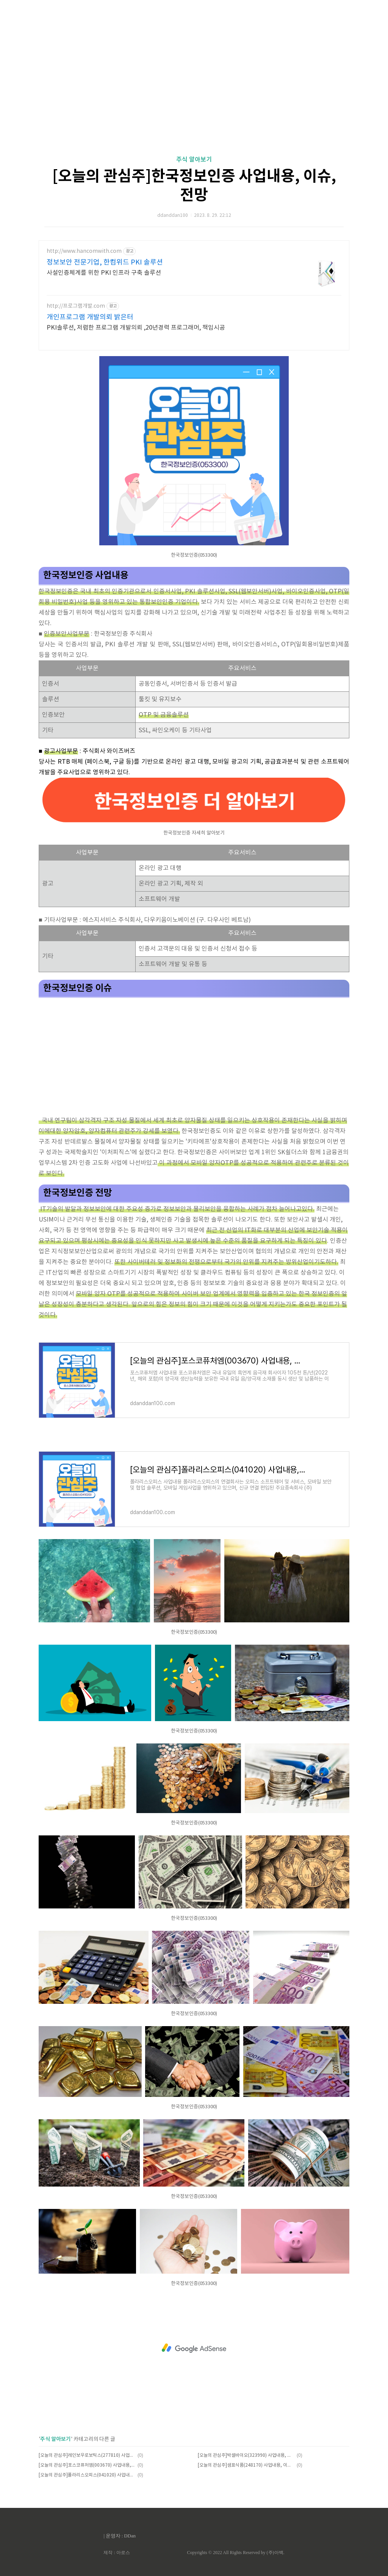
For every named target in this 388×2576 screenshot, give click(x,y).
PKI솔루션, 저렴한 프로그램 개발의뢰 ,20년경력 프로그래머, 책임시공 (136, 327)
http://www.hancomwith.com (84, 251)
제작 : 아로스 (116, 2552)
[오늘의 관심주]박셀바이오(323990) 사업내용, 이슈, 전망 (246, 2455)
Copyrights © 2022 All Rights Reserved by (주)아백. (235, 2552)
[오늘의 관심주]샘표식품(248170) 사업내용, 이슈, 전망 (246, 2465)
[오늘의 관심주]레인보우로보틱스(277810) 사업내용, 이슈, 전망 (87, 2455)
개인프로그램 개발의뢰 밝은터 (90, 317)
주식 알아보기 (194, 159)
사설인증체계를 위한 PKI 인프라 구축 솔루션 (104, 272)
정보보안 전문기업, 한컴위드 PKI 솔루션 (105, 262)
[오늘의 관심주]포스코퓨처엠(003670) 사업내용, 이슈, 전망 (87, 2465)
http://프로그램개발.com (76, 306)
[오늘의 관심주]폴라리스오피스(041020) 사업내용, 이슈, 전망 (87, 2475)
